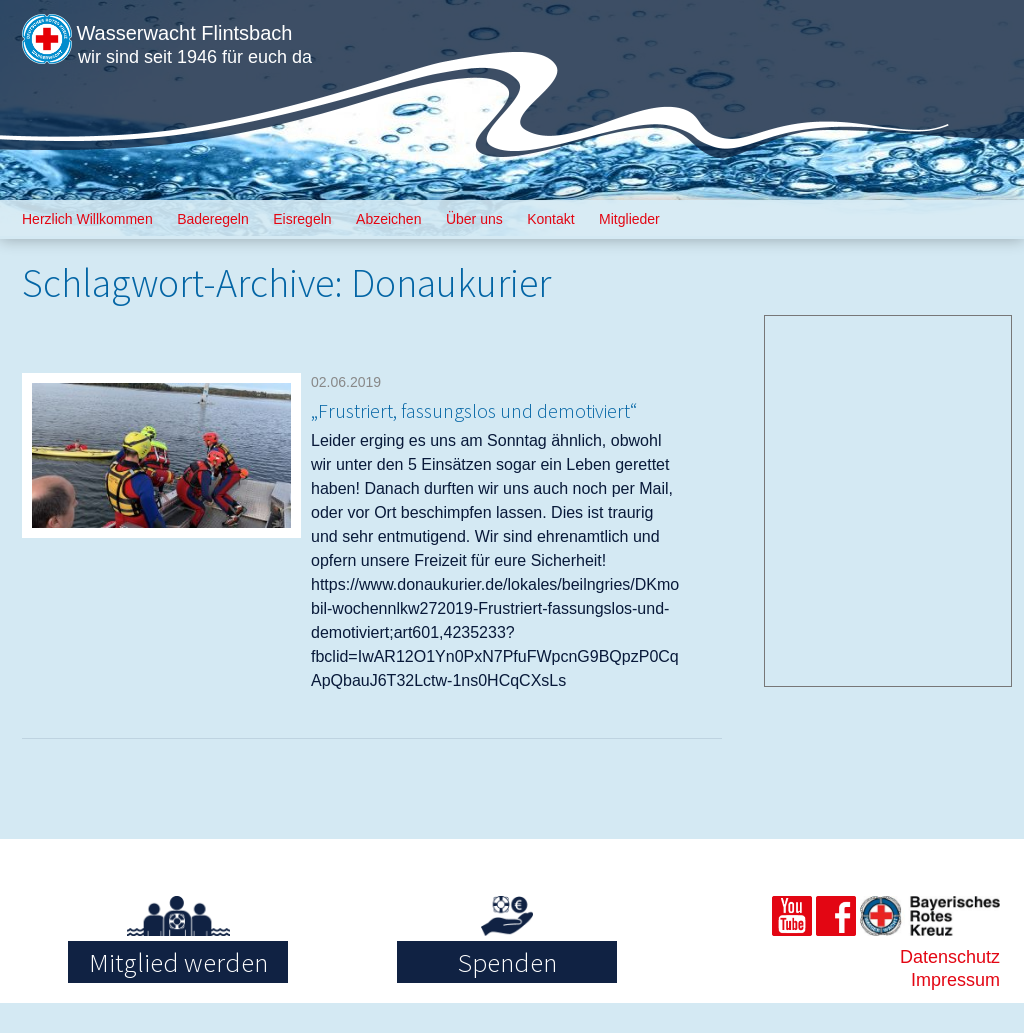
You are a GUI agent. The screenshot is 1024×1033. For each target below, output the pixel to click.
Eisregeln (302, 219)
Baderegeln (213, 219)
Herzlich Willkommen (87, 219)
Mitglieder (629, 219)
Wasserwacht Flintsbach (249, 29)
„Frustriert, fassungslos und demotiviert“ (473, 422)
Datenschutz (950, 987)
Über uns (474, 219)
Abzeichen (388, 219)
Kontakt (550, 219)
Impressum (955, 1010)
